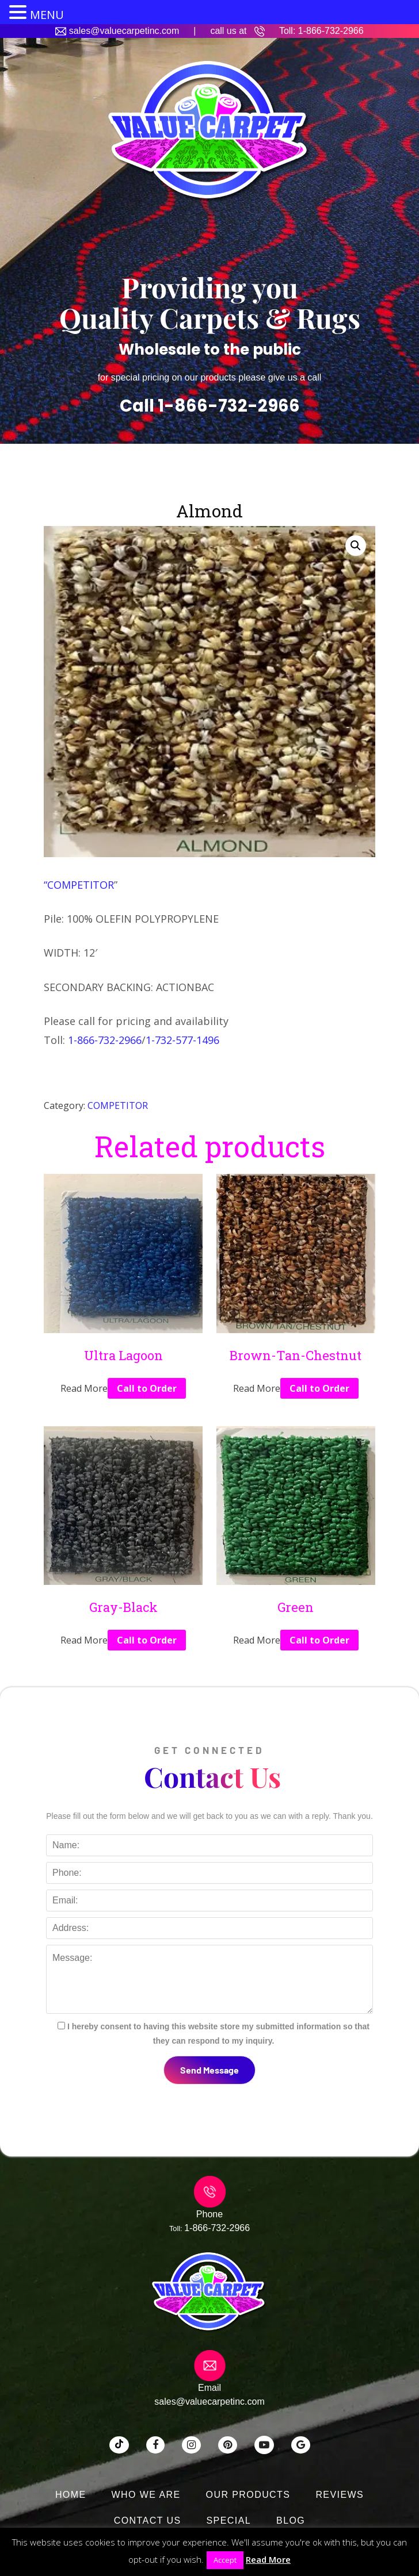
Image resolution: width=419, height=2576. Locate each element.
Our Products (248, 2495)
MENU (47, 14)
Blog (290, 2520)
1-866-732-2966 (331, 31)
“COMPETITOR (79, 885)
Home (70, 2495)
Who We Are (146, 2495)
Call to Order (147, 1388)
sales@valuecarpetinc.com (124, 31)
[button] (355, 545)
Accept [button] (225, 2560)
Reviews (339, 2495)
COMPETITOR (117, 1105)
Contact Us (147, 2520)
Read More (268, 2559)
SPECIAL (229, 2520)
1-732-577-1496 (182, 1040)
